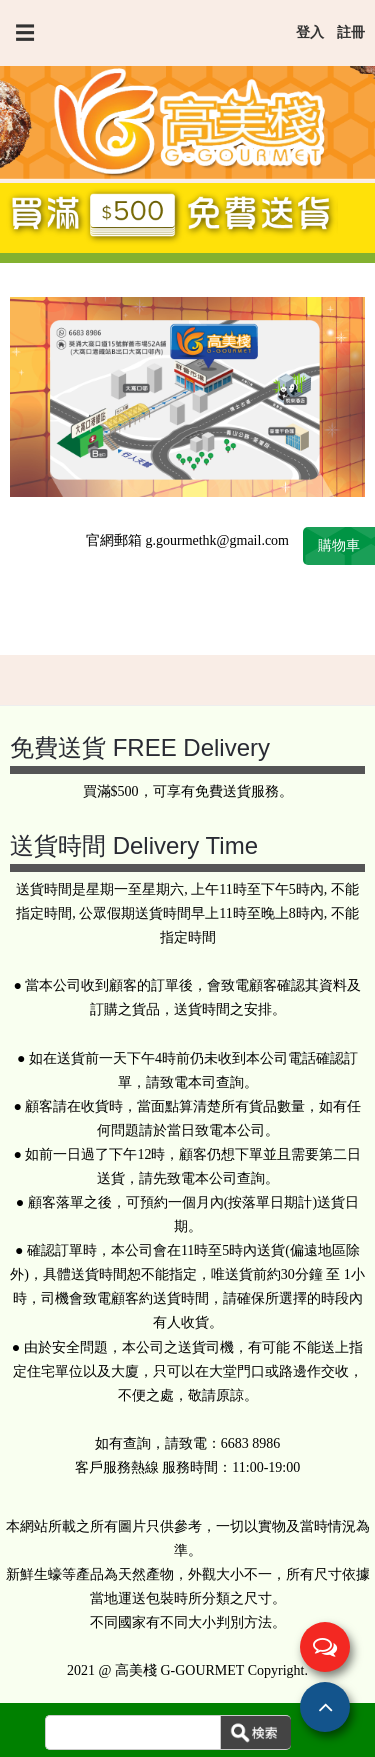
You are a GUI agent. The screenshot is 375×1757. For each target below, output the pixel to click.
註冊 (351, 32)
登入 (310, 32)
